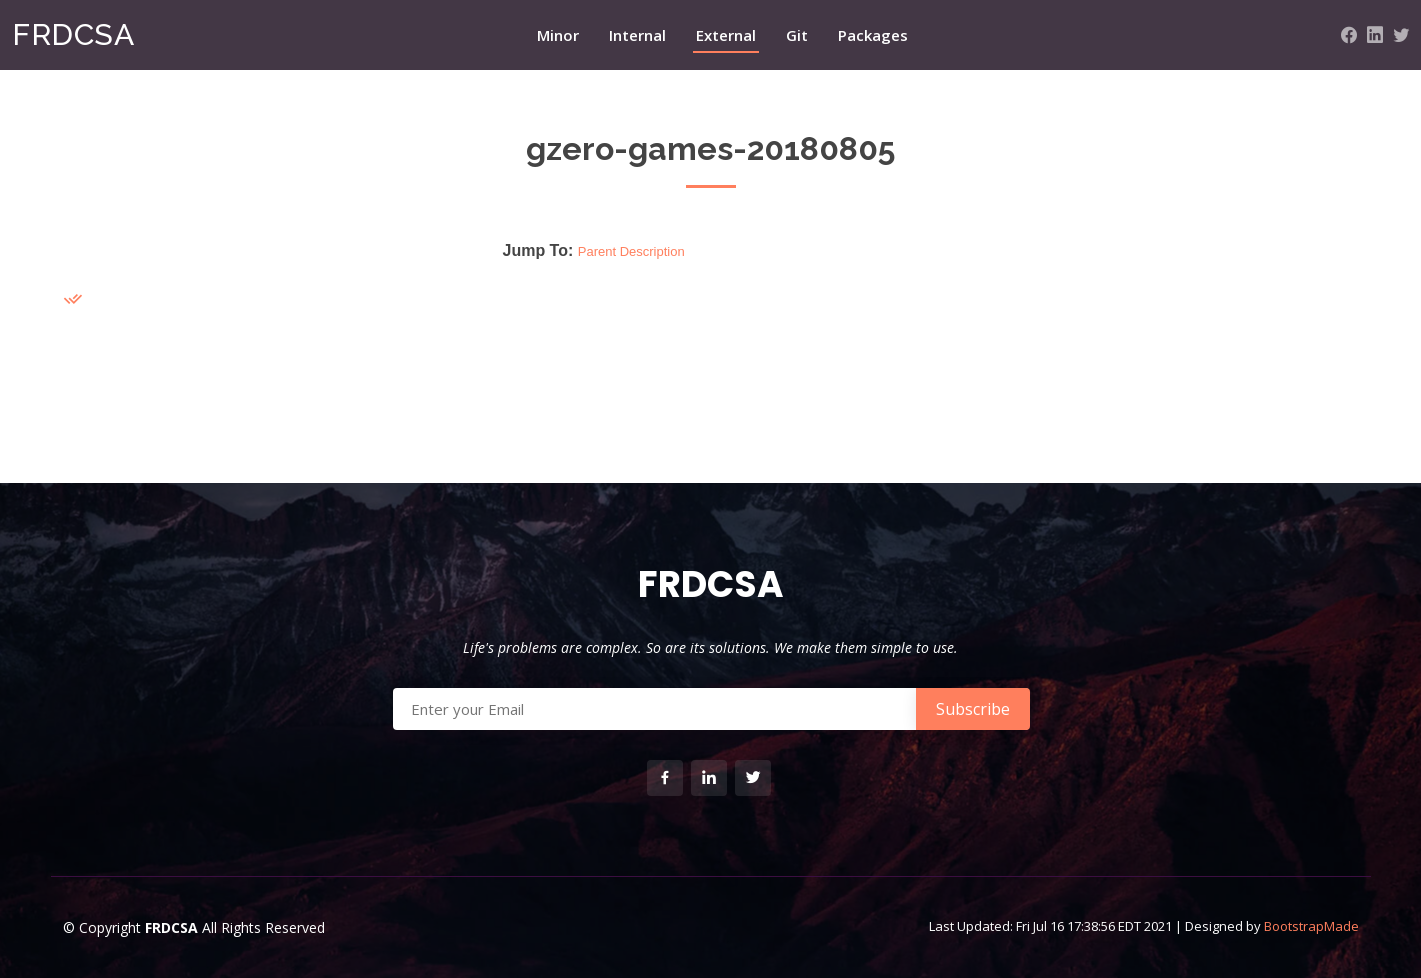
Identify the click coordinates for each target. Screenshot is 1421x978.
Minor (558, 35)
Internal (637, 35)
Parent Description (631, 251)
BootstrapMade (1311, 926)
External (726, 35)
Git (797, 35)
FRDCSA (73, 34)
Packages (873, 35)
